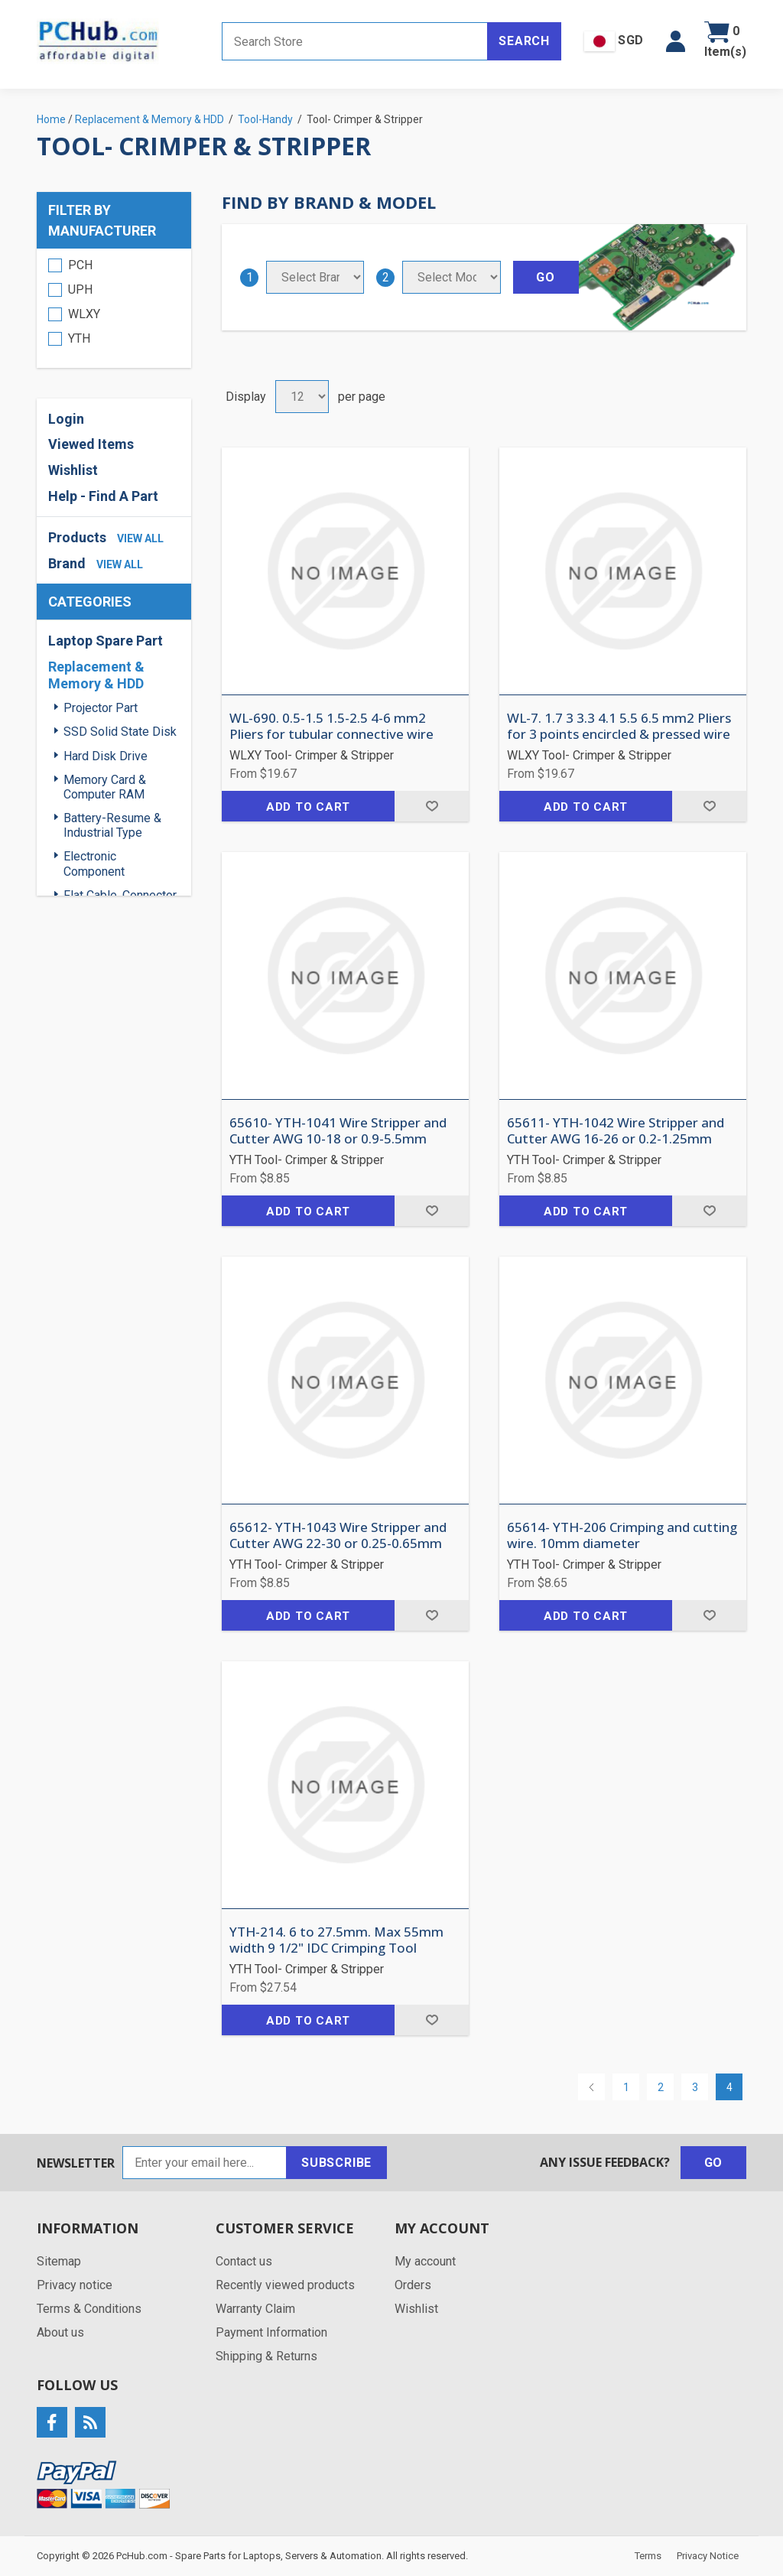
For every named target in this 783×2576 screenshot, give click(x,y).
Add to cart (308, 807)
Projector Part (100, 708)
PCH (80, 265)
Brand (67, 563)
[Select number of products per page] (302, 396)
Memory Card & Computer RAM (104, 787)
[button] (675, 41)
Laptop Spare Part (105, 641)
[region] (114, 308)
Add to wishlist (432, 806)
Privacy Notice (708, 2555)
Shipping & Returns (266, 2356)
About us (60, 2332)
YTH (79, 338)
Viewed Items (91, 444)
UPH (80, 289)
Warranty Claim (255, 2308)
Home (51, 119)
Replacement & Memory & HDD (96, 675)
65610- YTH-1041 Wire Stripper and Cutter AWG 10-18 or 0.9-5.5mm (338, 1131)
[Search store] (355, 41)
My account (425, 2261)
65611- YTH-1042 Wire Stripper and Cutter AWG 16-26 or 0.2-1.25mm (615, 1131)
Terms (648, 2555)
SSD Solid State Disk (120, 731)
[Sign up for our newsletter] (204, 2162)
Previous (591, 2086)
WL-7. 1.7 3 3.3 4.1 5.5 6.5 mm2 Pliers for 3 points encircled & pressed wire (619, 726)
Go (713, 2162)
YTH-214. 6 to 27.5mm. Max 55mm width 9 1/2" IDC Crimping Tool (336, 1940)
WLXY (84, 314)
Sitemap (59, 2261)
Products (77, 537)
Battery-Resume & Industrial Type (112, 825)
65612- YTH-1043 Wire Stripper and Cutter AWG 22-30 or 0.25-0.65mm (338, 1535)
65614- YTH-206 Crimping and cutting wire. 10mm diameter (622, 1535)
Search (524, 41)
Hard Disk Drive (105, 756)
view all (140, 538)
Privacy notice (74, 2285)
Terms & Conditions (89, 2308)
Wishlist (73, 470)
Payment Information (271, 2332)
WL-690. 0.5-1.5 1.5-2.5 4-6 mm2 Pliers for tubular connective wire (331, 726)
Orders (413, 2285)
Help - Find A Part (103, 496)
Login (66, 419)
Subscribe (336, 2162)
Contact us (244, 2261)
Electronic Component (94, 863)
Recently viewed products (285, 2285)
